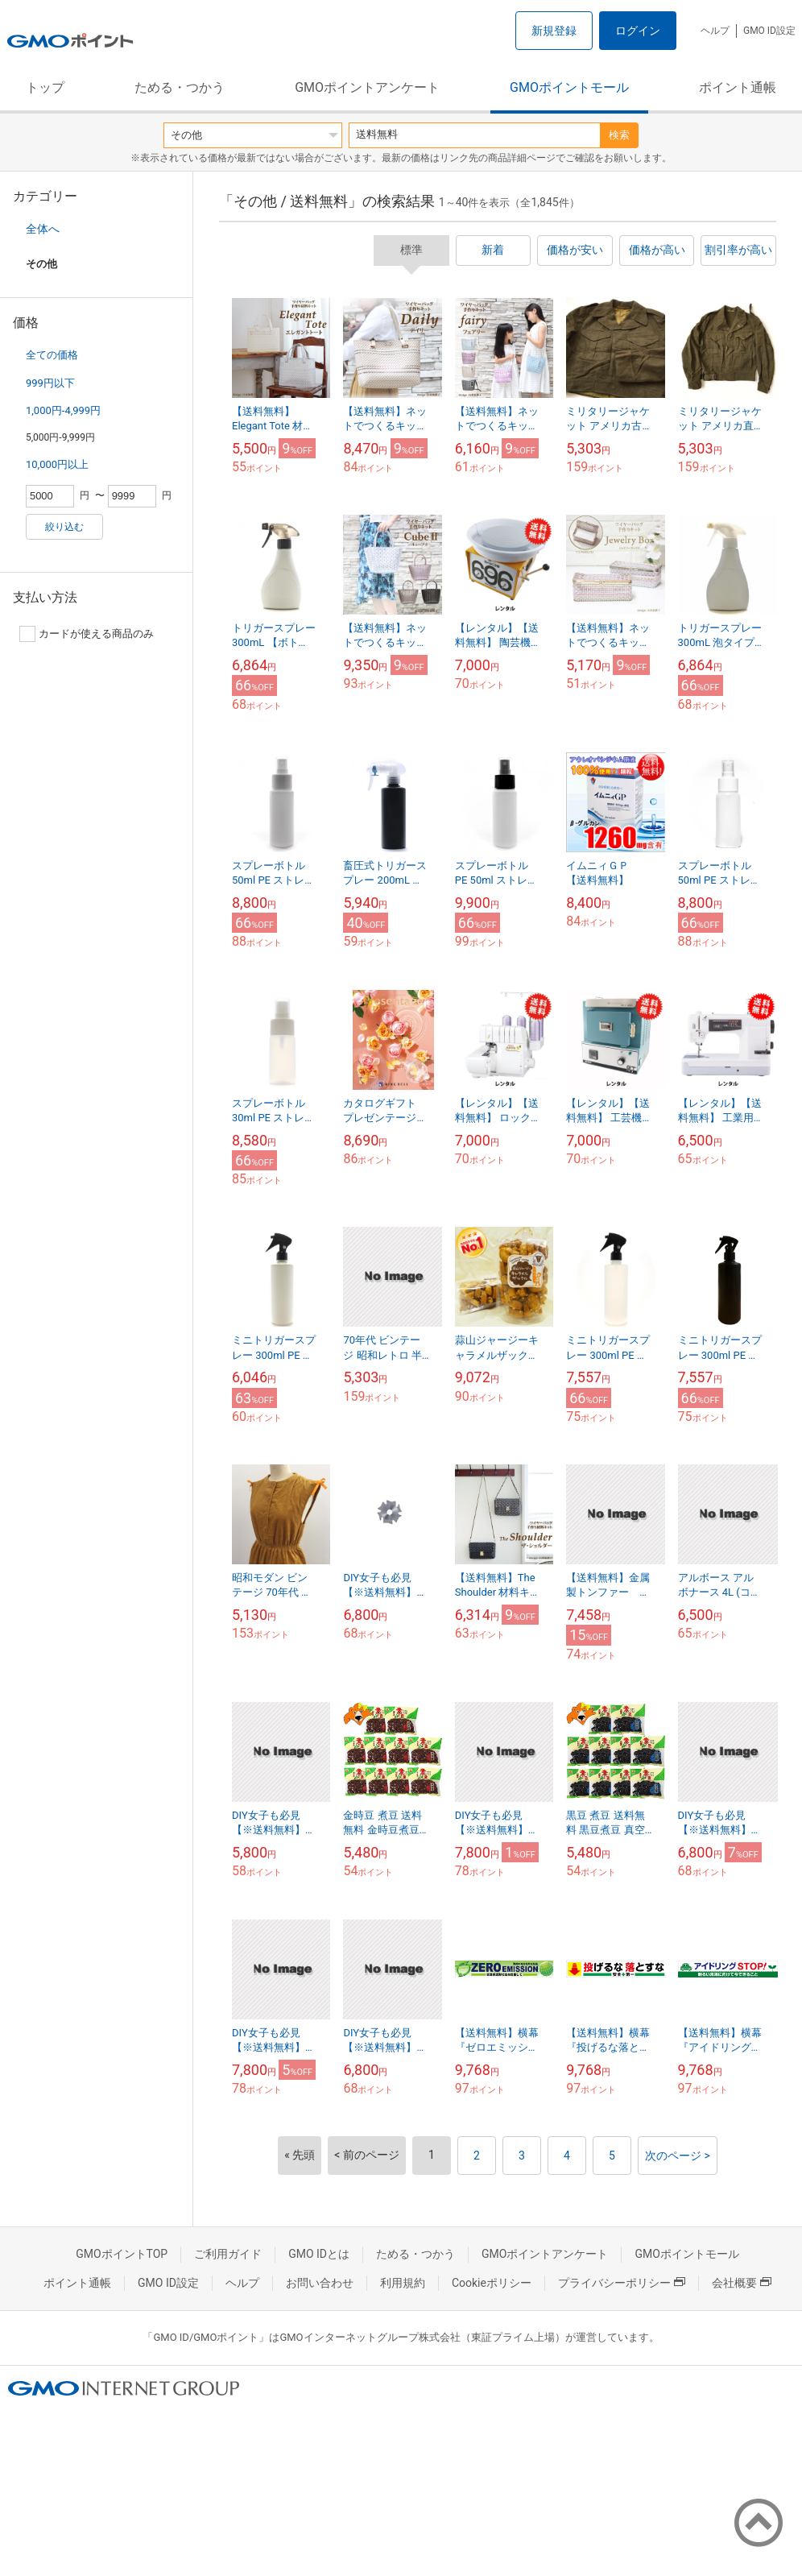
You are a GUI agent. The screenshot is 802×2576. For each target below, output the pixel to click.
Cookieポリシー (491, 2282)
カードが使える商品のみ (86, 634)
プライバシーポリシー (621, 2282)
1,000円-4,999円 (63, 410)
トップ (45, 87)
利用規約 (402, 2282)
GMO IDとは (318, 2253)
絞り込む (64, 526)
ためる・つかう (179, 87)
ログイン (637, 30)
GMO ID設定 (769, 30)
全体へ (43, 228)
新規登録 (554, 30)
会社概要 (741, 2282)
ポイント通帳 (737, 87)
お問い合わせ (319, 2282)
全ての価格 (52, 355)
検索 (619, 135)
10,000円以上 (57, 464)
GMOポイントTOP (121, 2253)
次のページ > (677, 2155)
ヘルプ (715, 30)
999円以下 (50, 383)
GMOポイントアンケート (367, 87)
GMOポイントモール (569, 87)
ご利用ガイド (228, 2253)
